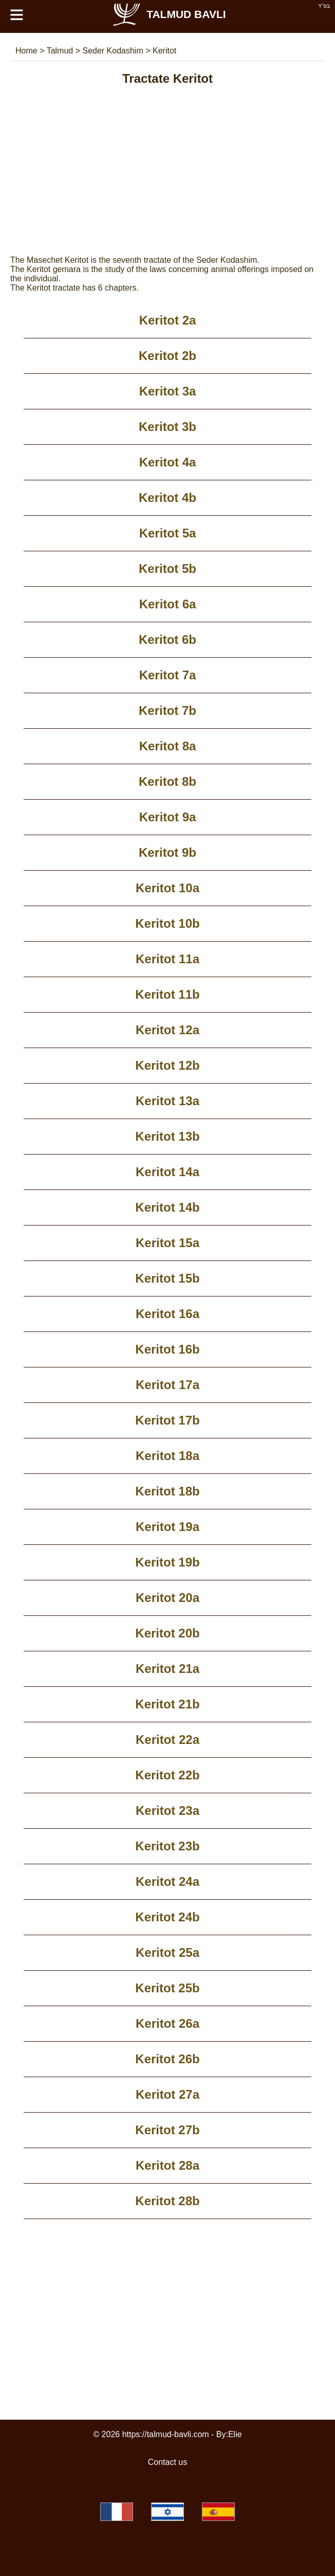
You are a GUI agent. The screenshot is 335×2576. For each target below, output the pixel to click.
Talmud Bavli (168, 14)
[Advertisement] (167, 184)
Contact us (167, 2462)
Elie (235, 2434)
